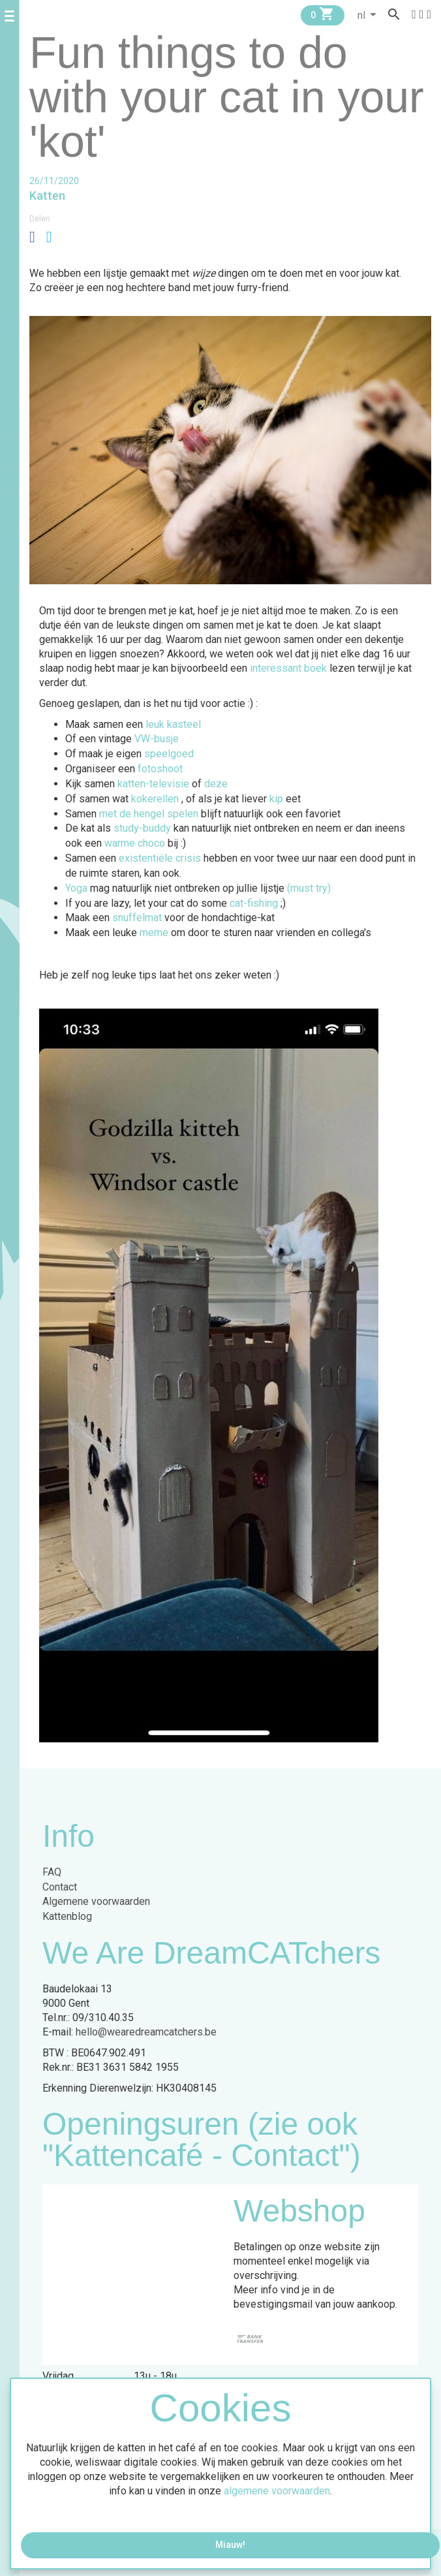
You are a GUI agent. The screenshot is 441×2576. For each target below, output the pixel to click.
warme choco (134, 843)
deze (217, 784)
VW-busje (157, 738)
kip (277, 799)
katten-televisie (154, 784)
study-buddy (142, 828)
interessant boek (289, 668)
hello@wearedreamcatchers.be (146, 2032)
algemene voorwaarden (277, 2491)
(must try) (310, 888)
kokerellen (156, 799)
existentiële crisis (160, 858)
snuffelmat (137, 917)
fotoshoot (161, 768)
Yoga (76, 888)
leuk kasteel (173, 724)
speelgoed (170, 753)
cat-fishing (254, 903)
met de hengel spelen (150, 814)
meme (155, 932)
